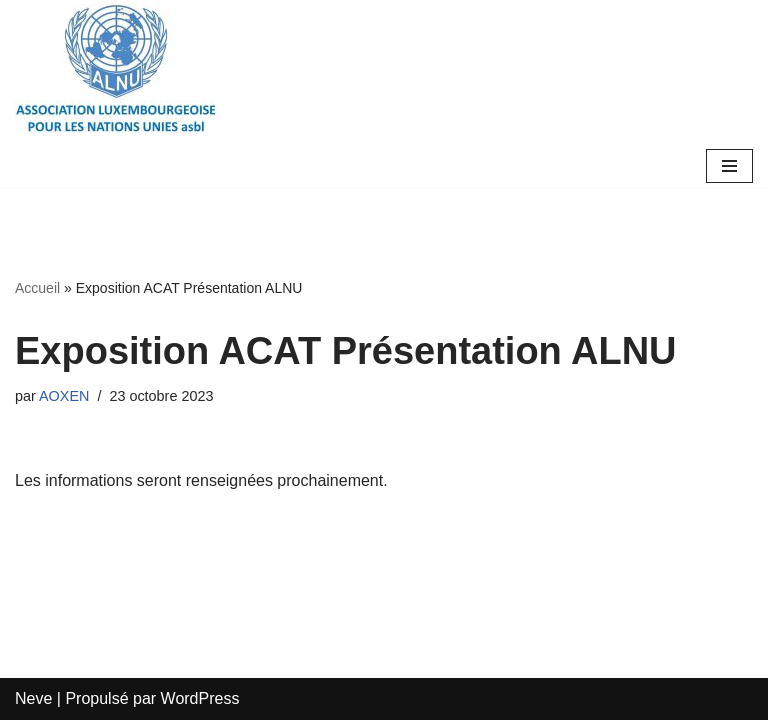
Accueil (37, 288)
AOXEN (64, 396)
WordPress (200, 698)
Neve (33, 698)
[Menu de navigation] (729, 166)
